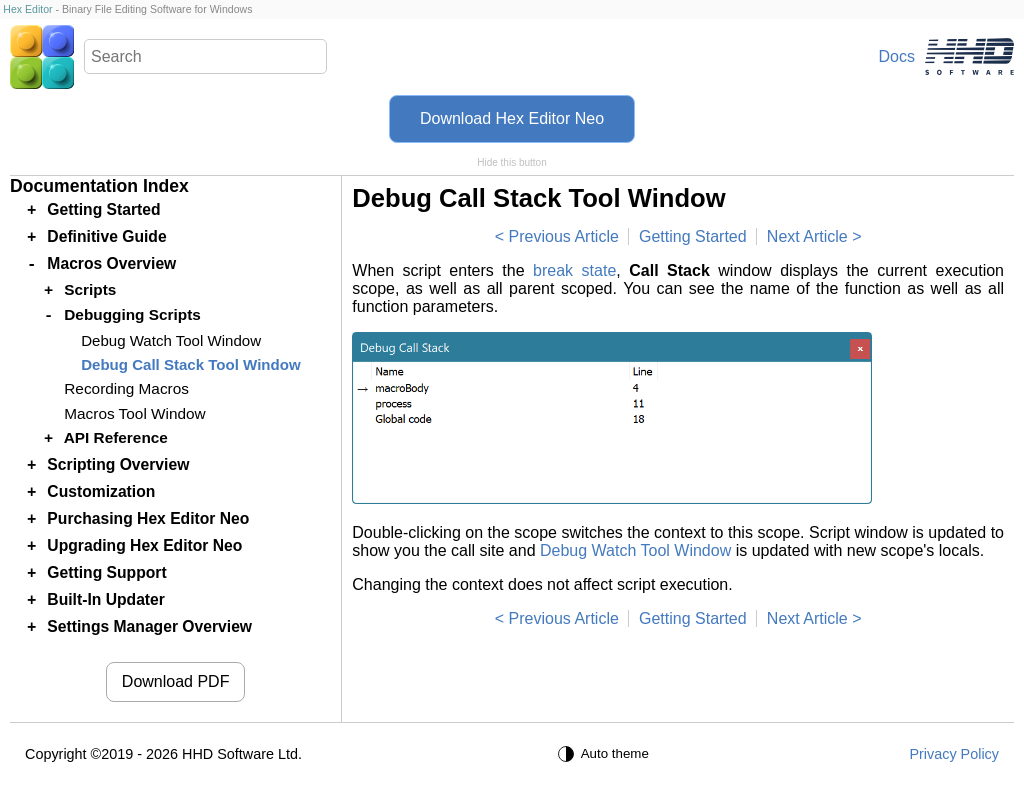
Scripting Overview (118, 464)
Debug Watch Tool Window (635, 550)
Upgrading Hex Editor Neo (144, 545)
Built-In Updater (106, 599)
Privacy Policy (954, 754)
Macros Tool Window (134, 413)
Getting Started (693, 236)
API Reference (116, 437)
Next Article (807, 236)
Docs (897, 56)
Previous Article (564, 236)
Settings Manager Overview (149, 626)
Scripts (90, 289)
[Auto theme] (606, 754)
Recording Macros (126, 388)
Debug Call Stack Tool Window (190, 364)
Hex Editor (27, 9)
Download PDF (176, 681)
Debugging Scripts (132, 314)
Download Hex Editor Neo (512, 118)
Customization (101, 491)
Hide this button (512, 162)
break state (574, 270)
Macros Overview (111, 263)
